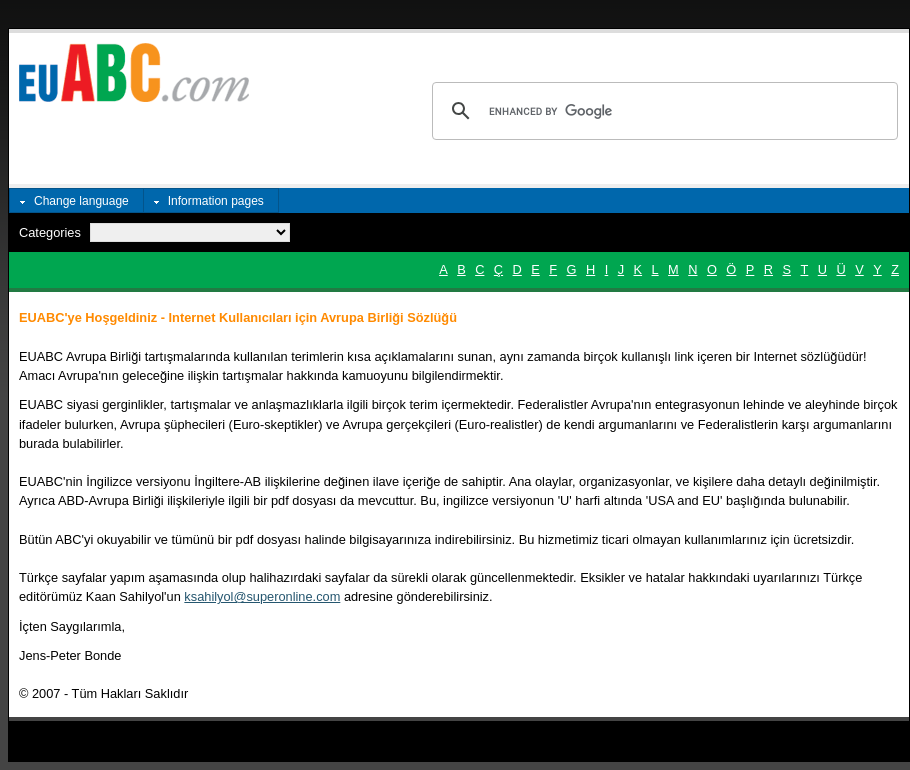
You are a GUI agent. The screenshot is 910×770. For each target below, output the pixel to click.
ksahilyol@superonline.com (262, 596)
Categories (50, 232)
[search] (662, 111)
